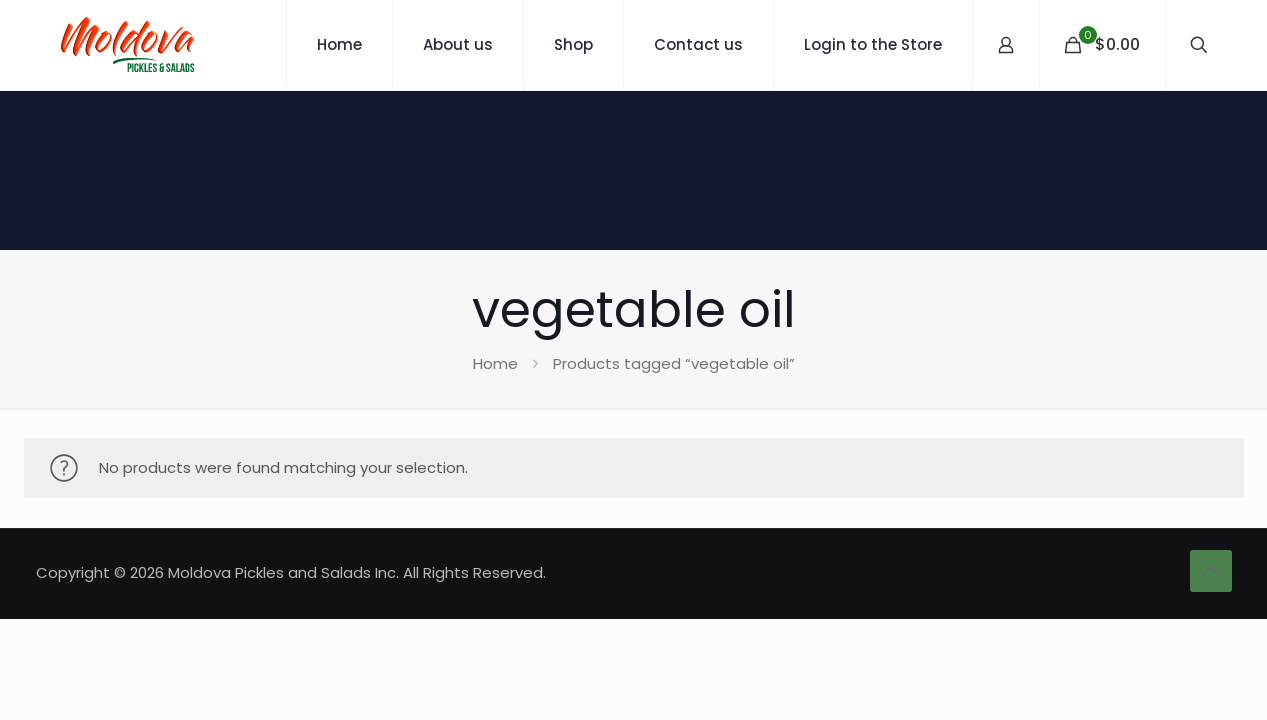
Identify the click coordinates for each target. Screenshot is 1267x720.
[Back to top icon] (1211, 571)
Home (495, 363)
